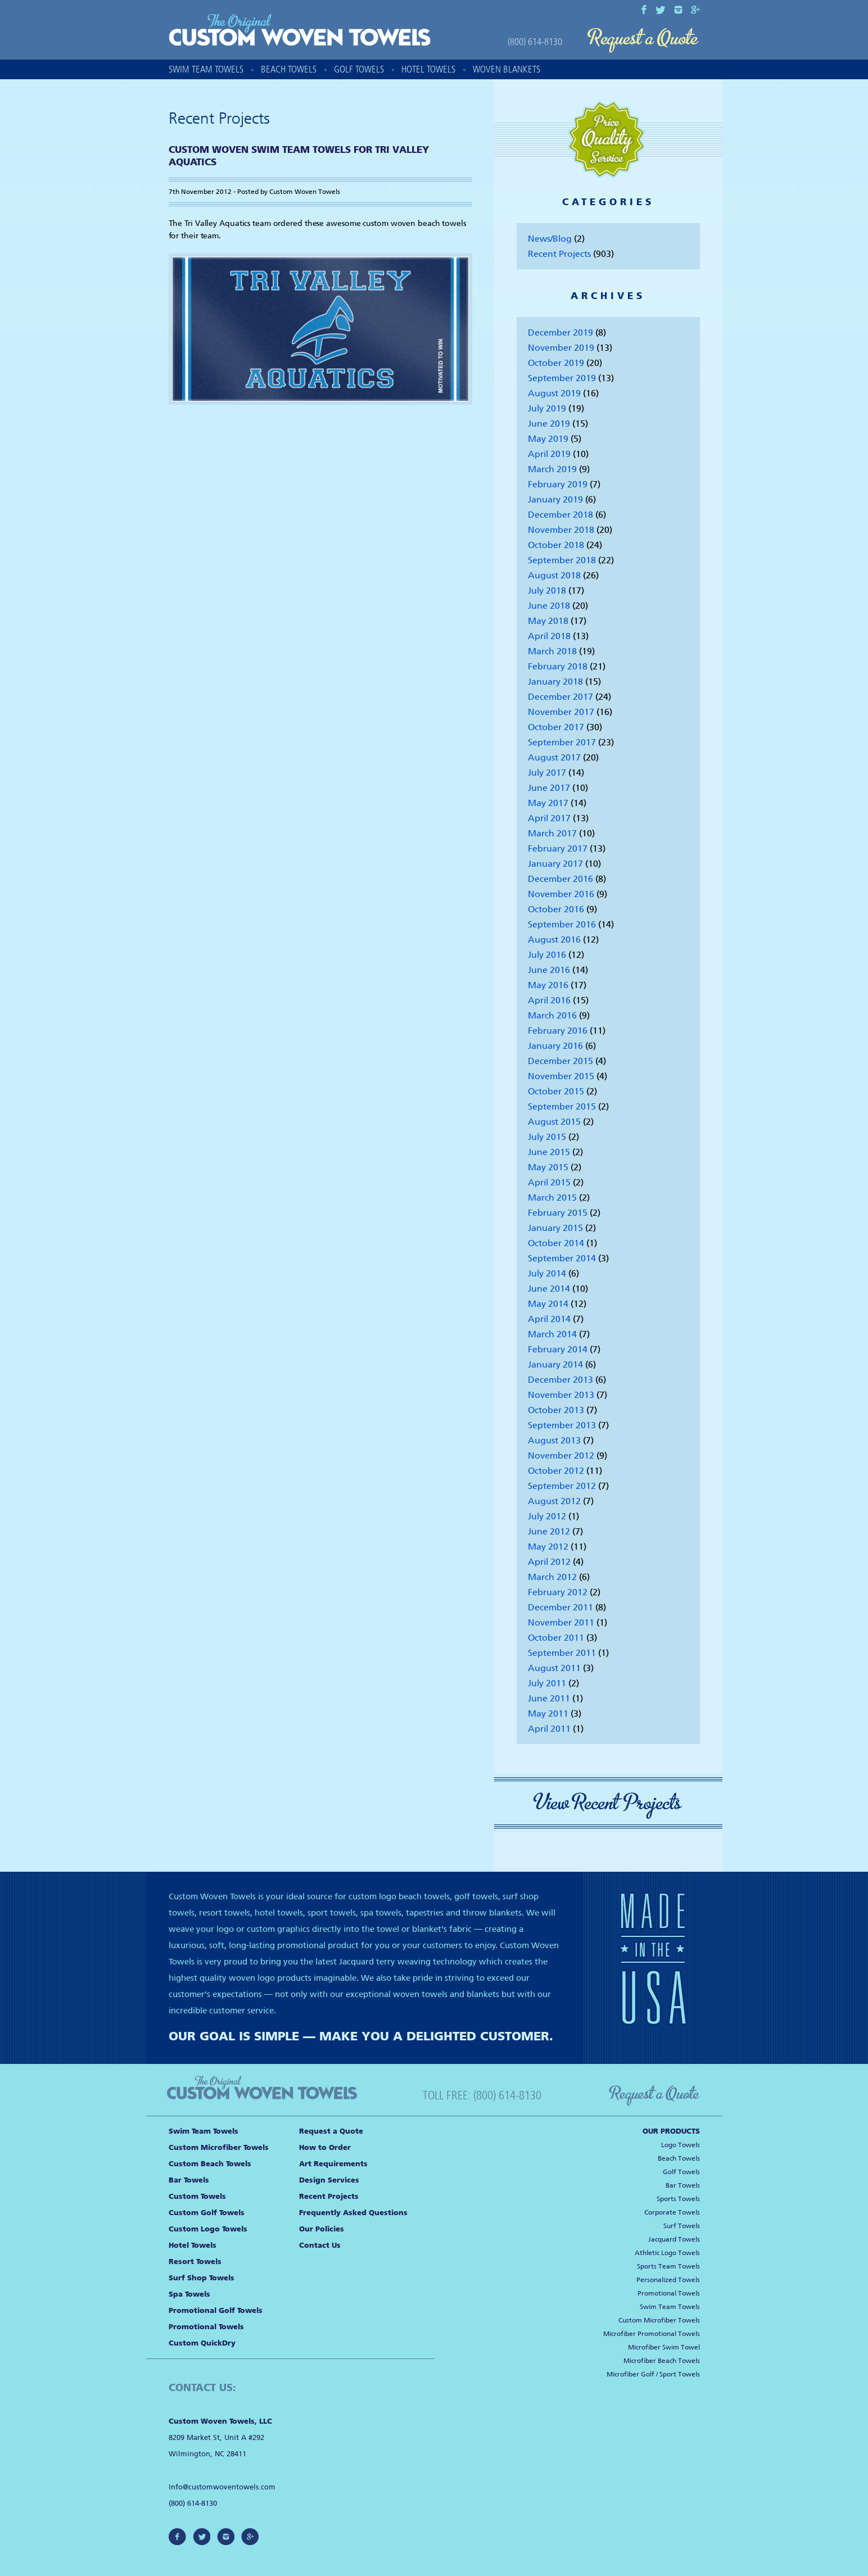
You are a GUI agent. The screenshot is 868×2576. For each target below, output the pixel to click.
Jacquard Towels (674, 2239)
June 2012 (549, 1531)
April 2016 (549, 1000)
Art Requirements (333, 2164)
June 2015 (549, 1152)
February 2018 (557, 666)
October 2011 (556, 1637)
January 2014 (555, 1364)
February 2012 (557, 1592)
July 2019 (547, 408)
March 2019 (552, 469)
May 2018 (548, 620)
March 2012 (552, 1577)
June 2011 (549, 1698)
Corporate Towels (672, 2212)
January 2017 (555, 863)
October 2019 (556, 362)
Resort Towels (195, 2261)
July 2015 (547, 1136)
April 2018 (549, 636)
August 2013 (554, 1440)
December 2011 (560, 1607)
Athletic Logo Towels (667, 2253)
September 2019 (562, 378)
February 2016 (557, 1030)
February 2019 (557, 484)
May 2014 (548, 1303)
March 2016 (552, 1015)
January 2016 (555, 1045)
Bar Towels (189, 2180)
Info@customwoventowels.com (222, 2487)
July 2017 (547, 772)
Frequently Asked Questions (353, 2212)
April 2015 (549, 1182)
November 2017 (561, 712)
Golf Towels (359, 69)
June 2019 (549, 423)
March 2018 (552, 651)
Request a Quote (643, 40)
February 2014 (557, 1349)
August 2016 (554, 939)
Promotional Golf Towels (216, 2310)
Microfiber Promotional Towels (651, 2334)
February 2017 (557, 848)
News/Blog (550, 238)
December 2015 (560, 1061)
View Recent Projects (608, 1802)
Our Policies (321, 2229)
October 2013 (556, 1410)
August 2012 (554, 1501)
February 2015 (557, 1212)
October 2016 (556, 909)
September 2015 (562, 1106)
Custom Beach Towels (210, 2164)
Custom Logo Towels (208, 2229)
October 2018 (556, 545)
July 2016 (547, 954)
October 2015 (556, 1091)
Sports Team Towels (668, 2266)
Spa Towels (189, 2294)
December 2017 (560, 696)
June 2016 (549, 970)
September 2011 (562, 1652)
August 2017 (554, 757)
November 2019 (561, 347)
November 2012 (561, 1455)
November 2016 (561, 894)
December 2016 (560, 878)
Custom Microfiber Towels (219, 2147)
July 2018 (547, 590)
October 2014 (556, 1243)
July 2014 (547, 1273)
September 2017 (562, 742)
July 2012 (547, 1516)
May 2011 (548, 1713)
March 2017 (552, 833)
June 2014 (549, 1288)
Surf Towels (681, 2226)
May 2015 (548, 1167)
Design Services (329, 2180)
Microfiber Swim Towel (664, 2347)
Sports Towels (678, 2199)
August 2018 (554, 575)
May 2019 (548, 438)
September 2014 (562, 1258)
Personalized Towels (668, 2280)
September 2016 (562, 924)
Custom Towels (197, 2196)
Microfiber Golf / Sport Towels (653, 2374)
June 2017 (549, 787)
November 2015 (561, 1076)
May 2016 (548, 985)
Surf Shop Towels (201, 2278)
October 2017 (556, 727)
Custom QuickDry (202, 2343)
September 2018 (562, 560)
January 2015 (555, 1228)
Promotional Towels (206, 2327)
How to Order (325, 2147)
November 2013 (561, 1394)
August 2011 (554, 1668)
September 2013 (562, 1425)
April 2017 (549, 818)
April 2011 (549, 1728)
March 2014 (552, 1334)
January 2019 (555, 499)
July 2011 (547, 1683)
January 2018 (555, 681)
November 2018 (561, 529)
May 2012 (548, 1546)
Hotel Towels (428, 69)
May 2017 (548, 803)
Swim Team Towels (206, 69)
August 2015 (554, 1121)
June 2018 (549, 605)
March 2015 (552, 1197)
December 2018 (560, 514)
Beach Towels (289, 69)
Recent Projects (559, 253)
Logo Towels (680, 2145)
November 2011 (561, 1622)
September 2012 (562, 1486)
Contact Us (320, 2245)
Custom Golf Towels (207, 2212)
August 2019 (554, 393)
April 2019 (549, 454)
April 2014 (549, 1319)
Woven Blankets (506, 69)
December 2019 (560, 332)
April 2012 (549, 1561)
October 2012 (556, 1470)
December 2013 (560, 1379)
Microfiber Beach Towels (661, 2361)
